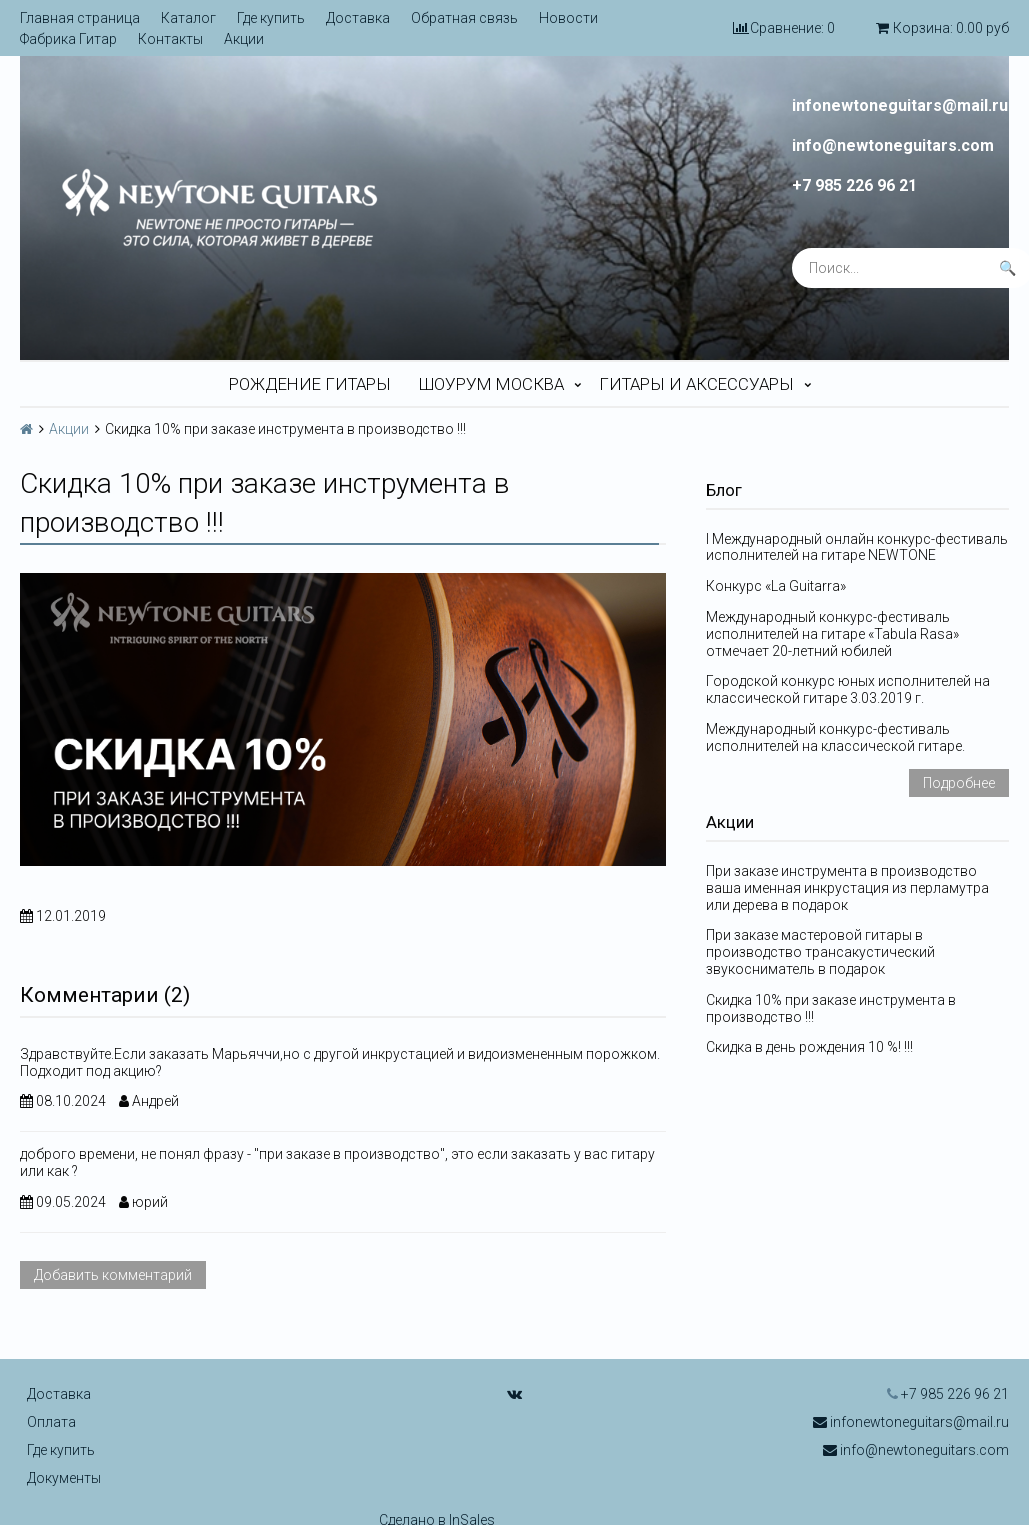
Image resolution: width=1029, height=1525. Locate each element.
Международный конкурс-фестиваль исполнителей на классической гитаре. (835, 737)
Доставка (358, 18)
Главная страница (80, 18)
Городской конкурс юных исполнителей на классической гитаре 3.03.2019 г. (848, 689)
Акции (244, 39)
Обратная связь (464, 18)
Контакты (170, 39)
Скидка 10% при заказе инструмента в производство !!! (831, 1008)
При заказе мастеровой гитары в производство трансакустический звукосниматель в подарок (820, 952)
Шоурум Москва (491, 384)
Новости (568, 18)
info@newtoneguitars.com (893, 146)
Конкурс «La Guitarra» (776, 586)
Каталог (188, 18)
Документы (64, 1478)
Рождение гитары (310, 384)
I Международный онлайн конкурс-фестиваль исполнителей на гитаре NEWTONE (857, 547)
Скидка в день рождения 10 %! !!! (809, 1047)
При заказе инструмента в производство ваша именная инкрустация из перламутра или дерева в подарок (847, 888)
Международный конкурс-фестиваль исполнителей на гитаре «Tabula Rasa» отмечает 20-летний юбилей (832, 634)
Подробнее (959, 783)
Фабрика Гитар (68, 39)
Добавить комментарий (113, 1275)
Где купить (271, 18)
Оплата (51, 1422)
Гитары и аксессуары (696, 384)
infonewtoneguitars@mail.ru (900, 106)
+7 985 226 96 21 (854, 186)
